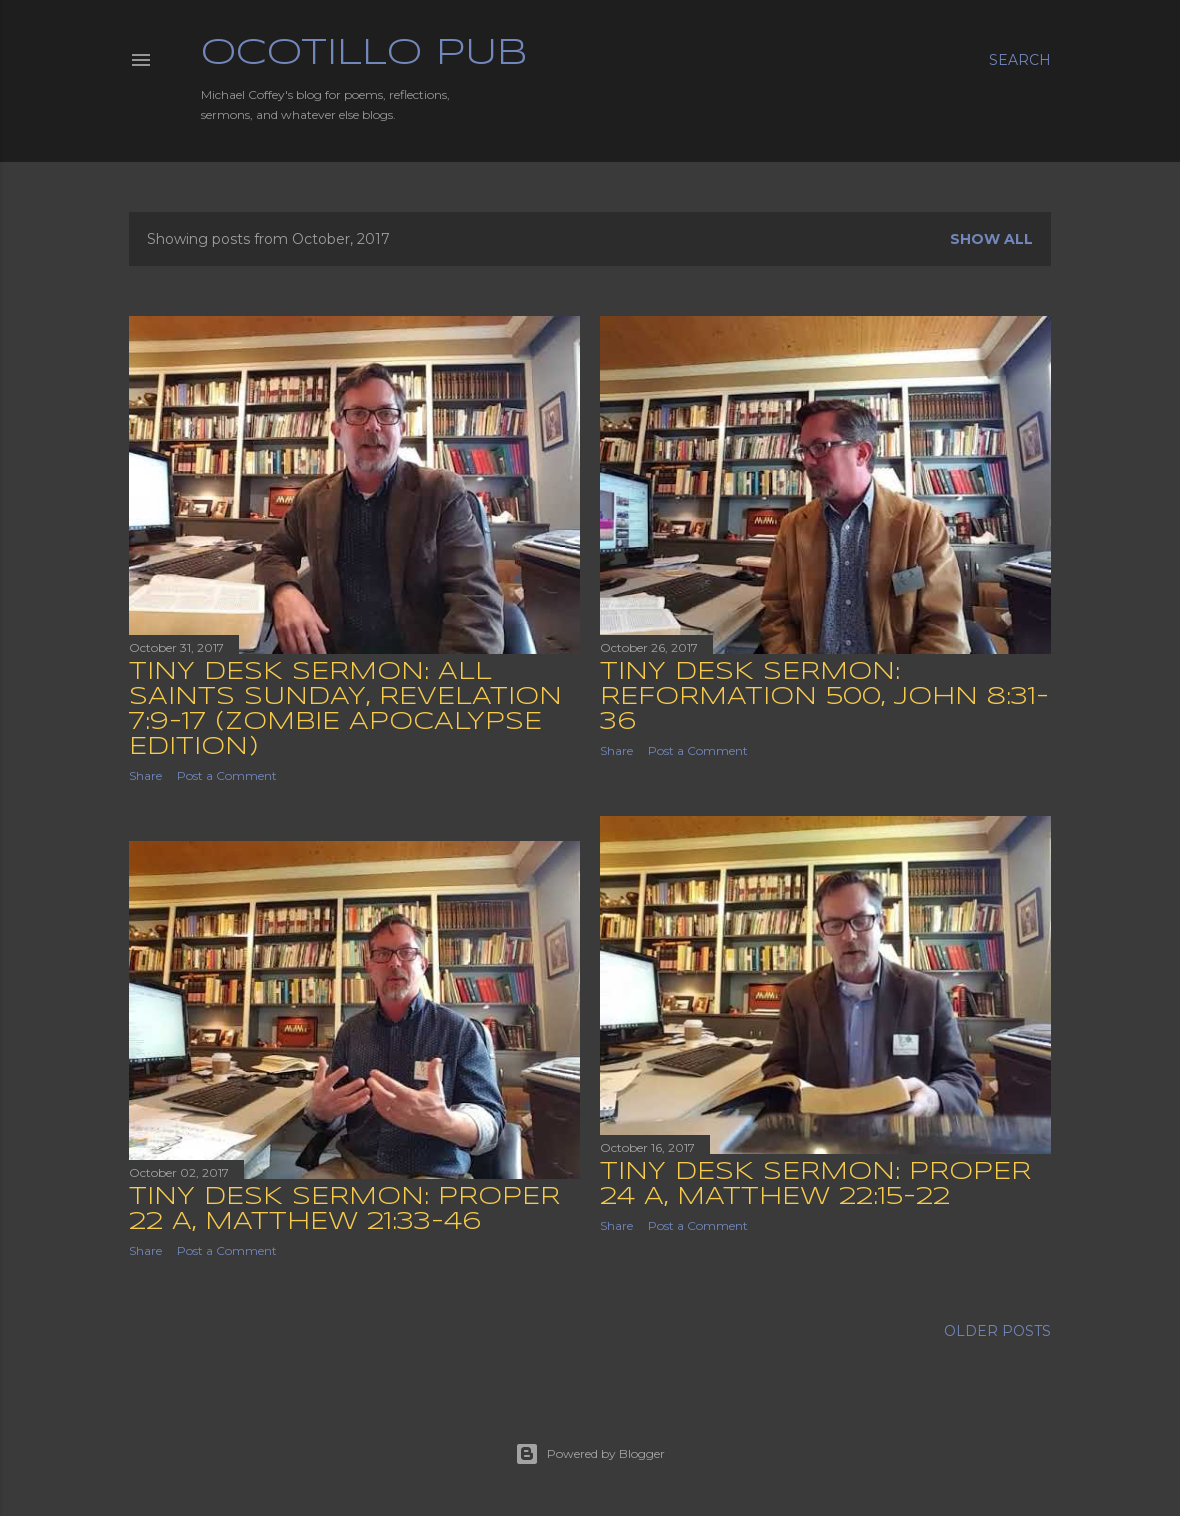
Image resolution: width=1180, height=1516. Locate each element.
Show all (991, 239)
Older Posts (997, 1331)
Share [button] (145, 775)
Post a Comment (227, 775)
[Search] (1020, 60)
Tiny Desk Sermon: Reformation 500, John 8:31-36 (824, 697)
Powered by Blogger (590, 1454)
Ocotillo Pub (364, 54)
